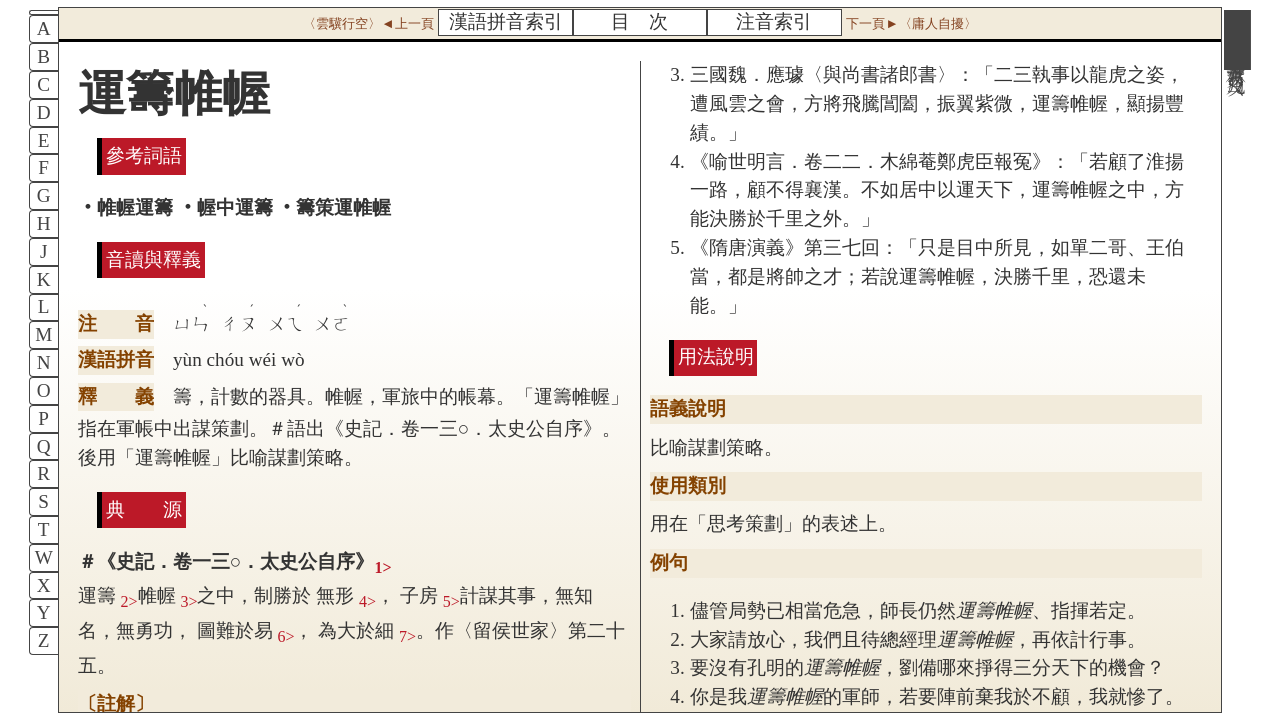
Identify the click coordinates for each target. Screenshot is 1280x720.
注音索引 (774, 21)
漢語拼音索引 (506, 21)
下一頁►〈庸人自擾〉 (911, 23)
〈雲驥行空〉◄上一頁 (368, 23)
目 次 (639, 21)
